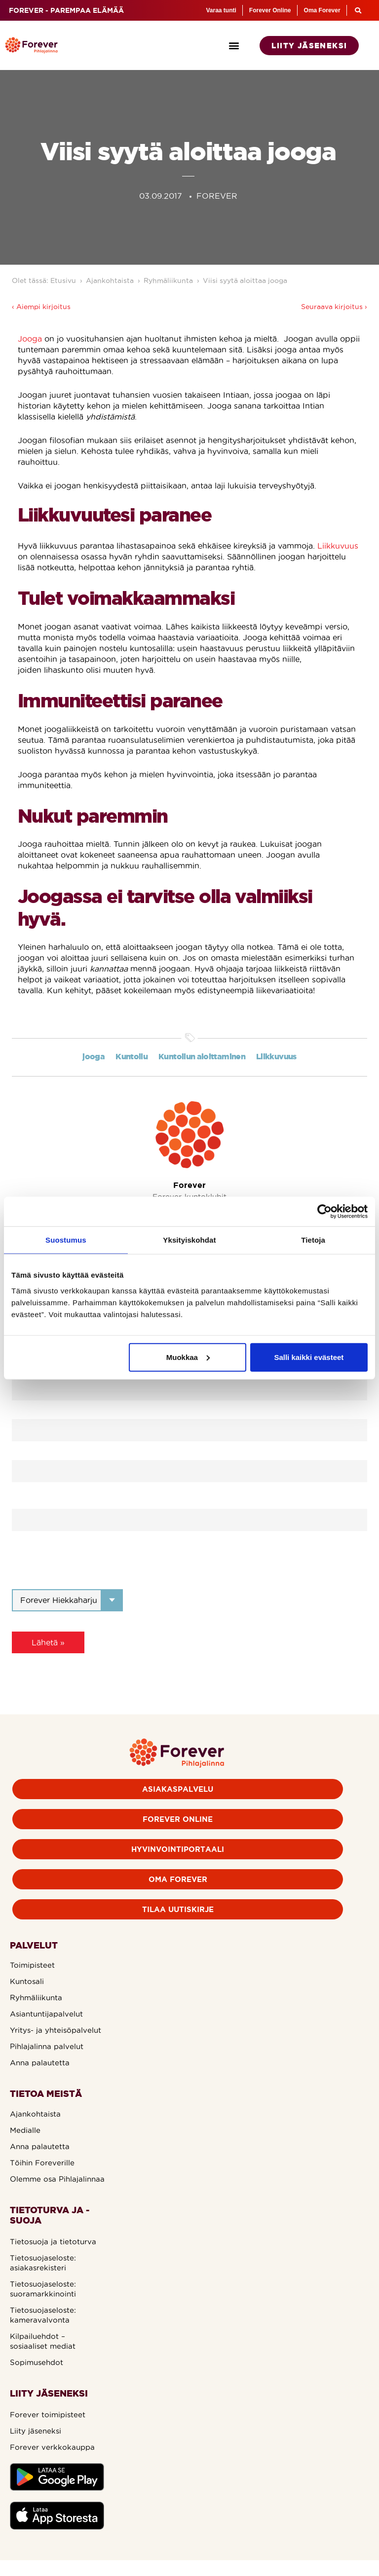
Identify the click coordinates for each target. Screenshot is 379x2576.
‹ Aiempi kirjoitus (41, 307)
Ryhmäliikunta (168, 280)
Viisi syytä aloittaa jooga (245, 280)
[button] (234, 45)
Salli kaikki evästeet (308, 1357)
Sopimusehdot (36, 2362)
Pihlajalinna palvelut (46, 2046)
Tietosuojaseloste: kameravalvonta (43, 2315)
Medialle (25, 2130)
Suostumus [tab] (65, 1240)
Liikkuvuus (337, 545)
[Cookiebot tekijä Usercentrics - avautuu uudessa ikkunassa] (324, 1211)
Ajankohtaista (110, 280)
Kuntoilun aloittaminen (201, 1056)
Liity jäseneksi (35, 2431)
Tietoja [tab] (313, 1240)
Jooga (30, 338)
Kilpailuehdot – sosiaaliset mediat (43, 2341)
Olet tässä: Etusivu (44, 280)
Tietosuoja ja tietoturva (53, 2241)
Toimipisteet (32, 1965)
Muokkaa (188, 1357)
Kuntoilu (131, 1056)
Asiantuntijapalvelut (46, 2014)
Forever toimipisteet (47, 2414)
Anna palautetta (40, 2062)
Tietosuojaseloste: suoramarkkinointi (43, 2289)
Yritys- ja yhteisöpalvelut (55, 2030)
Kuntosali (27, 1981)
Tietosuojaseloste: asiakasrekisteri (43, 2263)
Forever (189, 1185)
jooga (93, 1056)
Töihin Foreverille (42, 2162)
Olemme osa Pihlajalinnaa (57, 2179)
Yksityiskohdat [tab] (189, 1240)
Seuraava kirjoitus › (334, 307)
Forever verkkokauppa (52, 2447)
